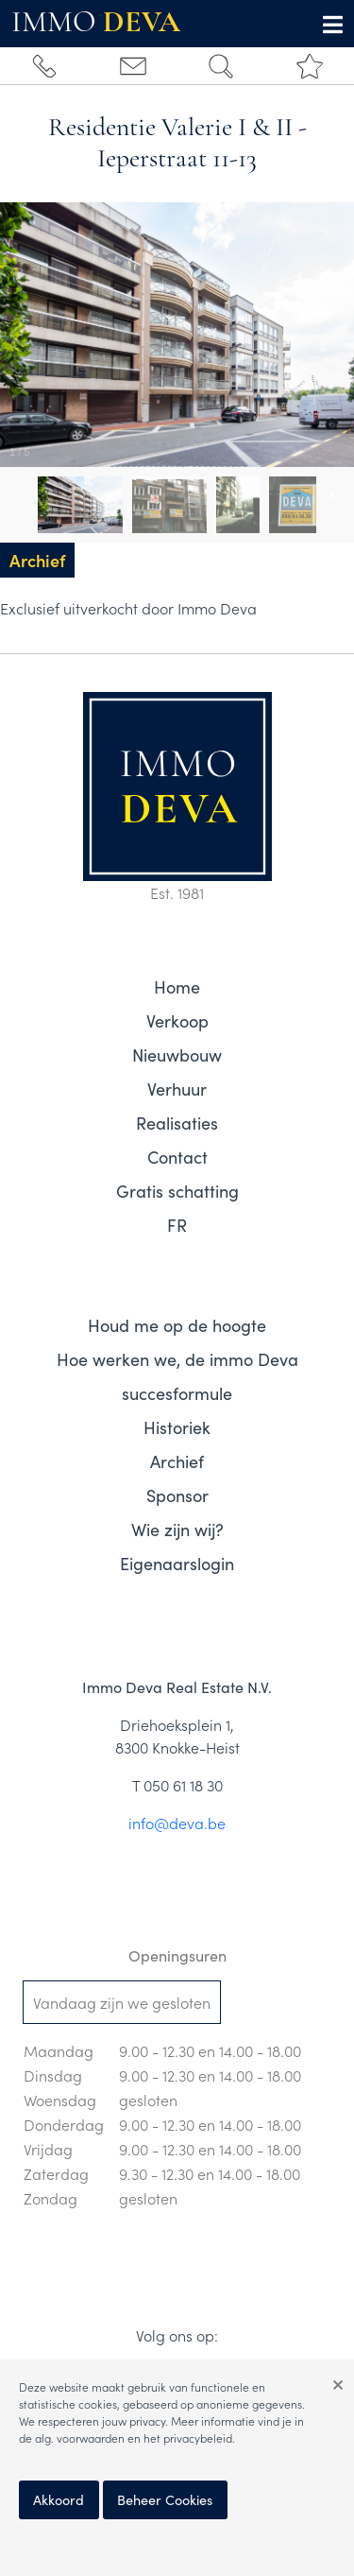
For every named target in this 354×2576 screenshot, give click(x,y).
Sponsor (177, 1495)
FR (177, 1224)
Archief (177, 1461)
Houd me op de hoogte (177, 1325)
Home (177, 986)
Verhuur (177, 1088)
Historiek (177, 1427)
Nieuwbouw (177, 1054)
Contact (177, 1156)
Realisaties (177, 1122)
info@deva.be (177, 1822)
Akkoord (58, 2499)
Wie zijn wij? (177, 1529)
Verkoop (177, 1020)
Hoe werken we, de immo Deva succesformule (177, 1376)
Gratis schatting (177, 1190)
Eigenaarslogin (177, 1563)
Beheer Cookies (164, 2499)
